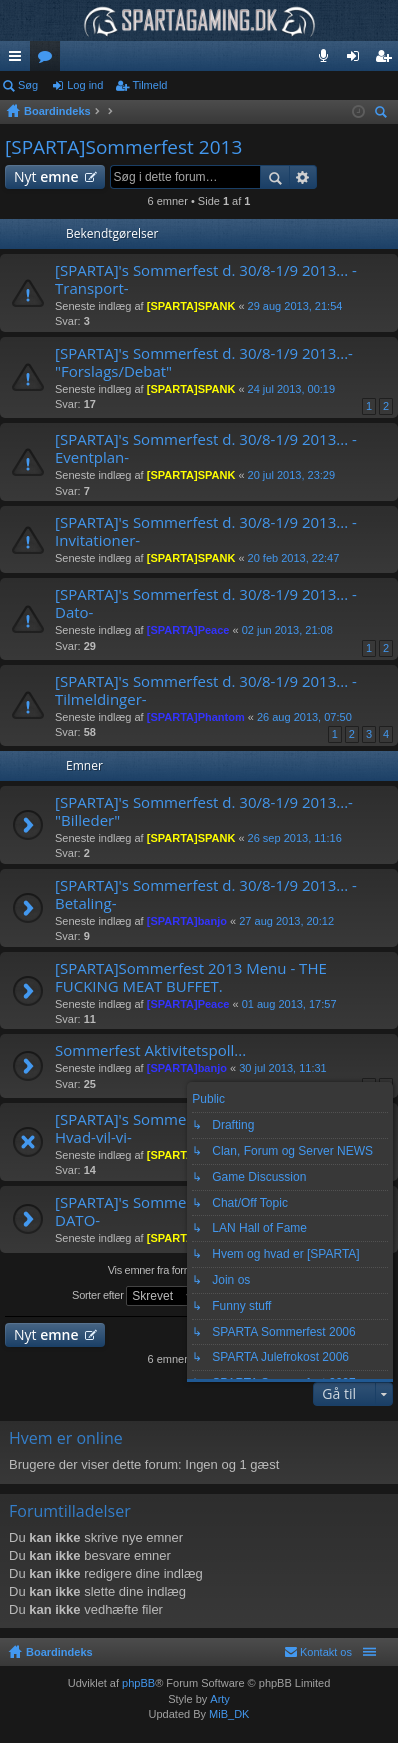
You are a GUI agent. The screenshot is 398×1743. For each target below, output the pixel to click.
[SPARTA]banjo (187, 921)
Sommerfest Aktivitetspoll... (150, 1050)
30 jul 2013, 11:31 (282, 1068)
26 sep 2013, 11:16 (295, 838)
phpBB (138, 1683)
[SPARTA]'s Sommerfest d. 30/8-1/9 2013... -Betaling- (206, 894)
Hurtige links (19, 60)
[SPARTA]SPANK (191, 306)
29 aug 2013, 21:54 (295, 306)
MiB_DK (227, 1714)
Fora (49, 60)
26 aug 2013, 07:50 (304, 717)
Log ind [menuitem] (357, 60)
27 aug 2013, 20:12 (286, 921)
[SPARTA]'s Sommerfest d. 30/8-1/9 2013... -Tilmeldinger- (206, 690)
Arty (220, 1699)
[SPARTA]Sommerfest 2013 (123, 147)
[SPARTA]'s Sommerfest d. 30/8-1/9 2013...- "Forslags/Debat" (204, 362)
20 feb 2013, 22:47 (294, 558)
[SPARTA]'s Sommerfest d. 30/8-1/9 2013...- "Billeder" (204, 811)
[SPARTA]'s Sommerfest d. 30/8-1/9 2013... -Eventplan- (206, 448)
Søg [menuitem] (384, 114)
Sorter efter (136, 1296)
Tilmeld (149, 85)
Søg (28, 85)
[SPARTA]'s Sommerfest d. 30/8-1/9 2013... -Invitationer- (206, 531)
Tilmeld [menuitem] (389, 60)
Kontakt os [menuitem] (326, 1652)
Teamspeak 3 (327, 60)
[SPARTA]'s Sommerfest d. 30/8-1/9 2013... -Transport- (206, 279)
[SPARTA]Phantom (196, 717)
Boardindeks (59, 1652)
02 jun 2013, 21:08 (287, 630)
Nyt (46, 176)
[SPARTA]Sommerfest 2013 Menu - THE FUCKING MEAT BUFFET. (191, 977)
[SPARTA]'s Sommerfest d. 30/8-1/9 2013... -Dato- (206, 603)
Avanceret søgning (303, 177)
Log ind (85, 85)
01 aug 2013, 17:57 (289, 1004)
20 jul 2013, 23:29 (291, 475)
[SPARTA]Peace (188, 630)
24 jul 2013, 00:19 (291, 389)
